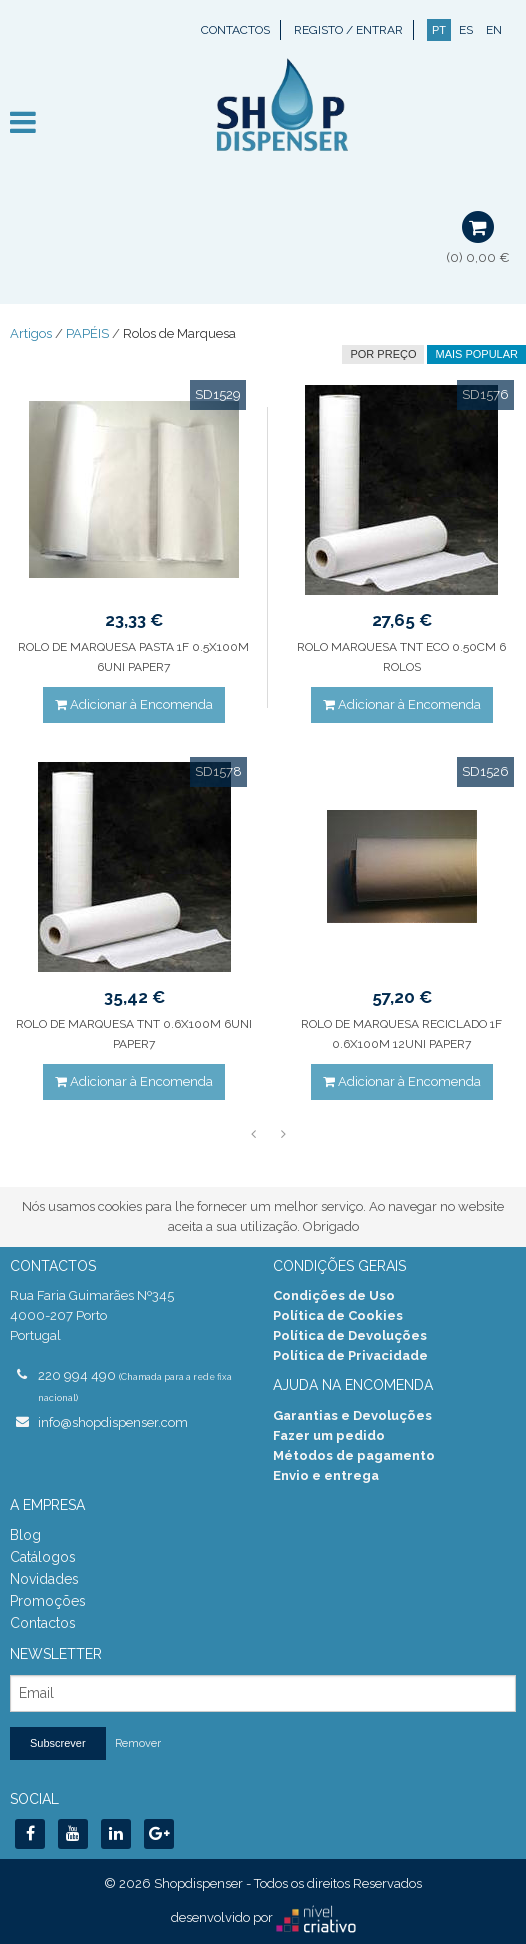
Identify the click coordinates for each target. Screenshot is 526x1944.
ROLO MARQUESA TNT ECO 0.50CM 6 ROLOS (401, 657)
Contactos (235, 30)
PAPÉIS (87, 333)
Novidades (44, 1579)
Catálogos (43, 1557)
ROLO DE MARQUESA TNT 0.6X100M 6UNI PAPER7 (134, 1034)
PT (439, 30)
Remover (138, 1743)
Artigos (31, 333)
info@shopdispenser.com (113, 1422)
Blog (25, 1535)
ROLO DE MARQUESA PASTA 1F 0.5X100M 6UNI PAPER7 (133, 657)
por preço (383, 354)
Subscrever (58, 1743)
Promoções (48, 1601)
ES (466, 30)
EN (494, 30)
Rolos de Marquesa (179, 333)
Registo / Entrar (348, 30)
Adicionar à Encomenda (134, 704)
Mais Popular (476, 354)
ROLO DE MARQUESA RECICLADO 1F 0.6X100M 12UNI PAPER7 (401, 1034)
